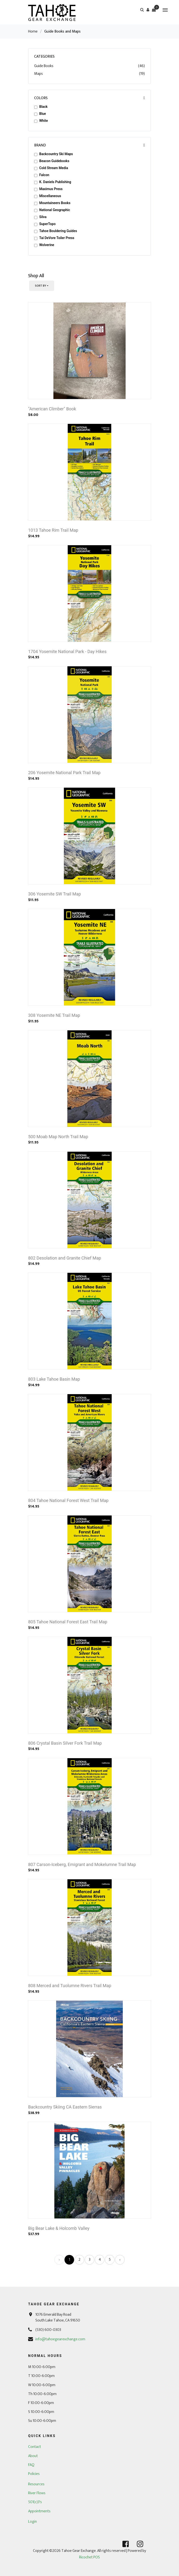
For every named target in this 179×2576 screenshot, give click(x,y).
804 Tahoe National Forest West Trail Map (68, 1500)
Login (32, 2521)
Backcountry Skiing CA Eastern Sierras (65, 2106)
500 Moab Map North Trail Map (58, 1136)
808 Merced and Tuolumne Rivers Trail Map (69, 1985)
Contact (34, 2447)
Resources (36, 2484)
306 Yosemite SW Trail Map (54, 893)
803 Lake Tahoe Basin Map (54, 1379)
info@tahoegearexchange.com (60, 2339)
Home (33, 31)
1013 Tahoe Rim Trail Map (53, 530)
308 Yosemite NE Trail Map (54, 1015)
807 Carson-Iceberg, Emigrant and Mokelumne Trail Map (82, 1864)
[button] (148, 9)
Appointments (39, 2511)
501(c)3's (35, 2502)
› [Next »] (120, 2259)
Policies (34, 2474)
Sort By (40, 285)
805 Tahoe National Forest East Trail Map (67, 1621)
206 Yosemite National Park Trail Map (64, 772)
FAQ (31, 2465)
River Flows (36, 2493)
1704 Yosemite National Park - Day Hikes (67, 651)
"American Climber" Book (52, 408)
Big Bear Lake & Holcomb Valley (58, 2228)
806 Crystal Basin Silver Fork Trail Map (65, 1743)
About (33, 2456)
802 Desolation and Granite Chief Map (64, 1257)
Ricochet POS (89, 2557)
